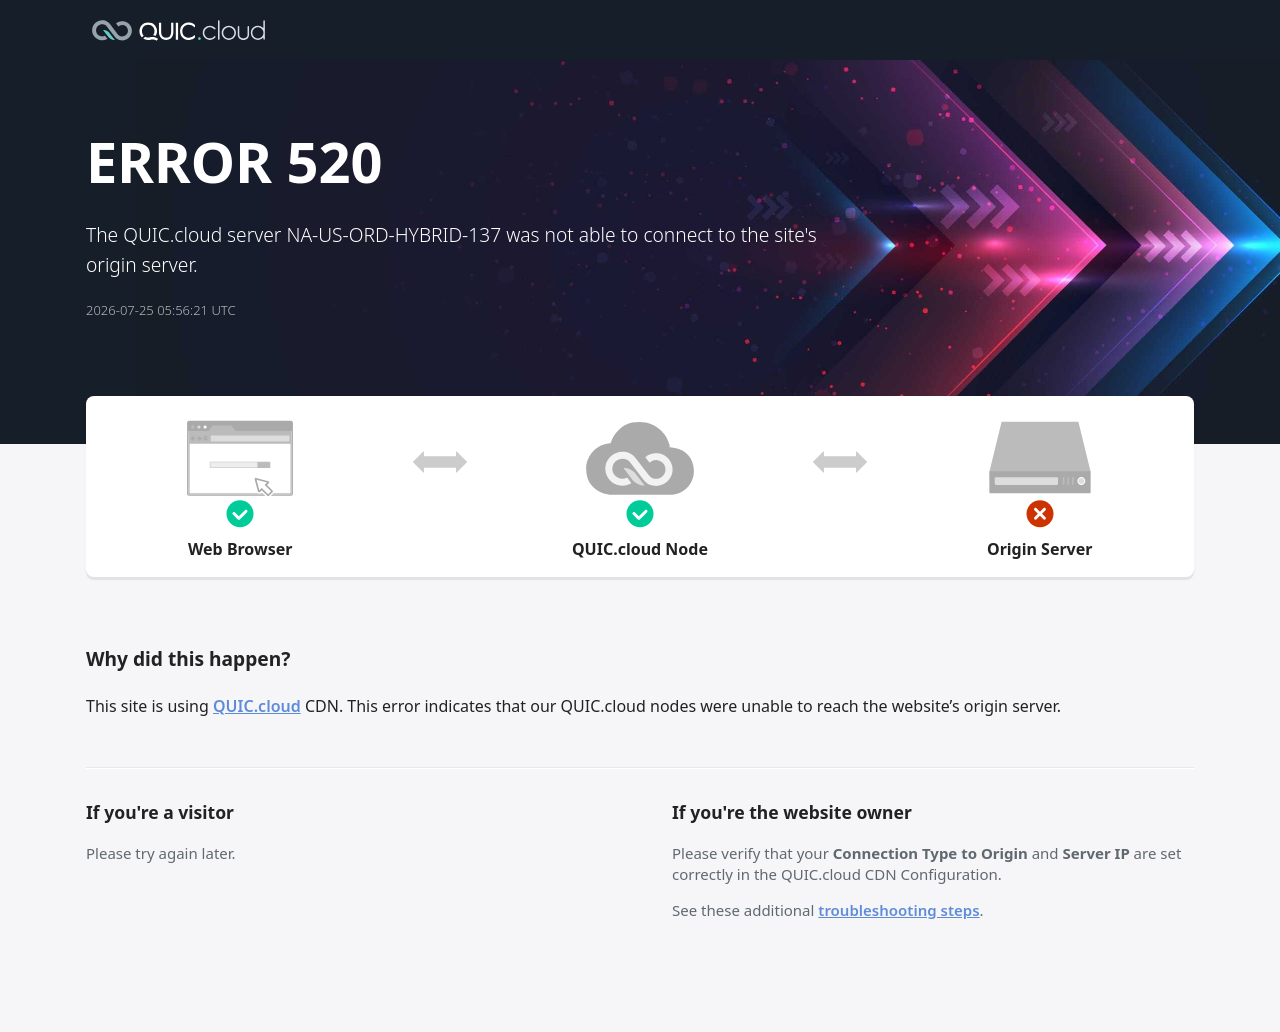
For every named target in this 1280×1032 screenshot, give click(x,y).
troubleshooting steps (898, 910)
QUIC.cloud (257, 706)
